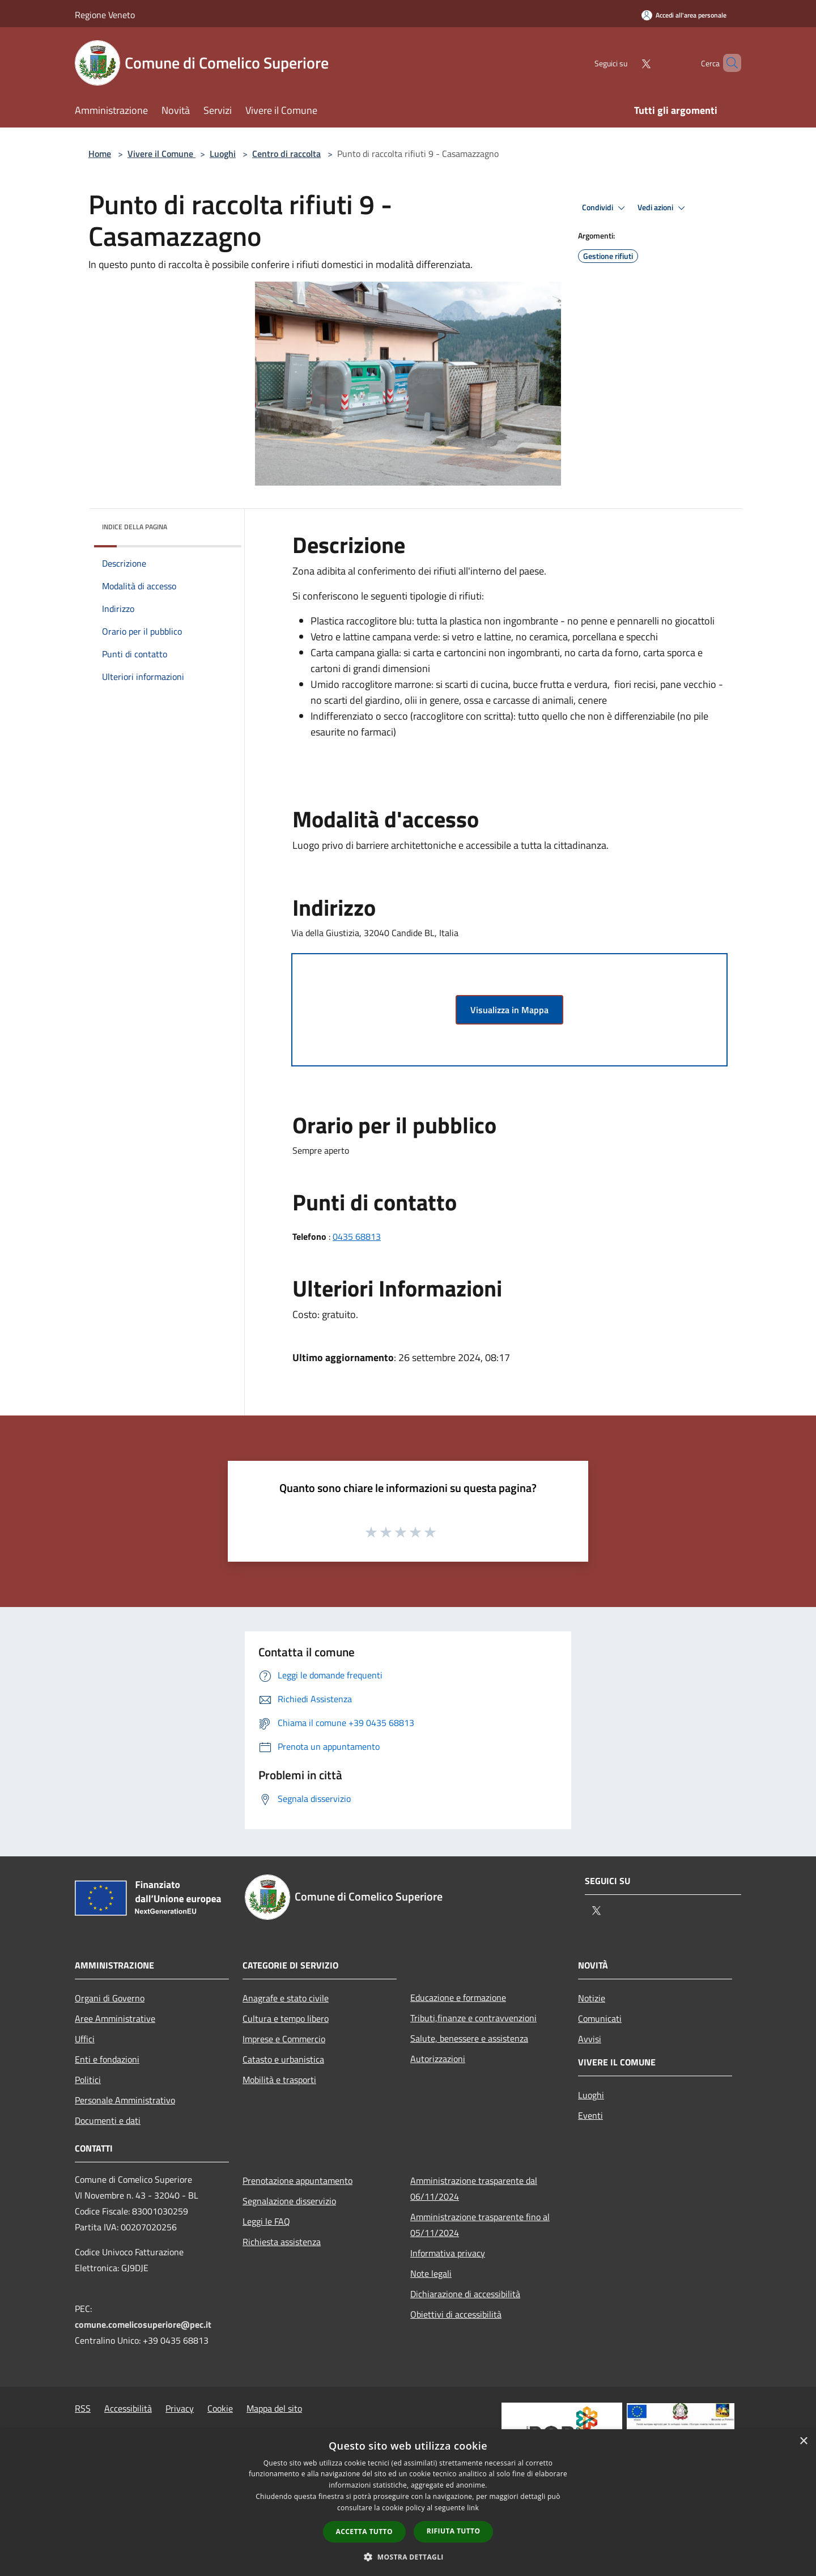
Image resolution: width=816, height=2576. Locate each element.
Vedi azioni (663, 208)
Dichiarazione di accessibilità (465, 2294)
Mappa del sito (274, 2408)
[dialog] (408, 2502)
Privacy (179, 2408)
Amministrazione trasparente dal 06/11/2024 (473, 2188)
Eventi (590, 2115)
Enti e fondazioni (107, 2059)
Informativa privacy (447, 2253)
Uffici (85, 2039)
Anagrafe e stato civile (286, 1998)
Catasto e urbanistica (283, 2059)
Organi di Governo (109, 1998)
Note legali (431, 2273)
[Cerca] (727, 62)
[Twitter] (626, 62)
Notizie (591, 1998)
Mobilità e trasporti (279, 2079)
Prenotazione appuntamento (297, 2180)
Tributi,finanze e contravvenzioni (473, 2018)
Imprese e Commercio (284, 2039)
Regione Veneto (105, 15)
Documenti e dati (108, 2120)
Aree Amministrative (115, 2018)
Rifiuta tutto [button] (454, 2531)
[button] (408, 2556)
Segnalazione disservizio (289, 2201)
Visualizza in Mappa (509, 1010)
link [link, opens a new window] (473, 2508)
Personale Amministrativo (125, 2100)
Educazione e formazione (458, 1997)
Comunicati (600, 2018)
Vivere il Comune (162, 153)
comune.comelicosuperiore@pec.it (143, 2324)
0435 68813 (357, 1236)
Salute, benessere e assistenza (469, 2038)
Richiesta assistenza (282, 2241)
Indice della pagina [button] (134, 526)
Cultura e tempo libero (286, 2018)
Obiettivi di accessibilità (456, 2314)
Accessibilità (128, 2408)
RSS (83, 2408)
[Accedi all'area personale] (684, 15)
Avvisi (589, 2039)
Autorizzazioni (437, 2058)
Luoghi (223, 153)
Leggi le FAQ (266, 2221)
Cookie (220, 2408)
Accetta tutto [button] (364, 2531)
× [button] (803, 2441)
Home (99, 153)
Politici (88, 2079)
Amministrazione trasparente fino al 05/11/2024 (480, 2224)
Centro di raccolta (286, 153)
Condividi (605, 208)
